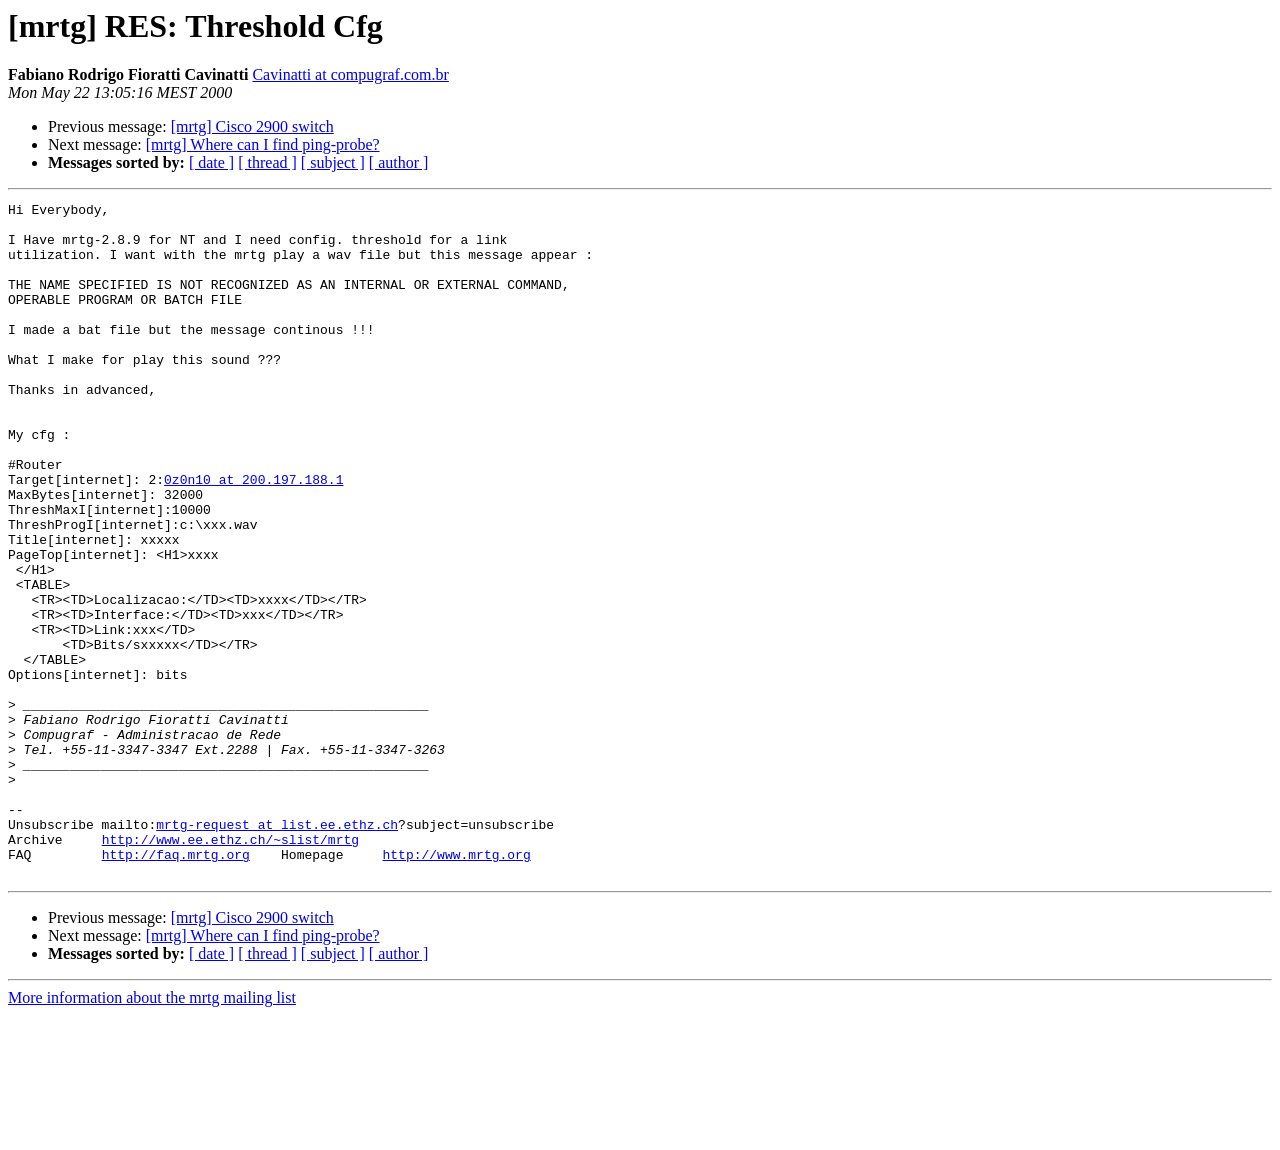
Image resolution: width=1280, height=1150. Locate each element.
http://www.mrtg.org (456, 986)
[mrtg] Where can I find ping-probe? (263, 144)
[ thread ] (267, 162)
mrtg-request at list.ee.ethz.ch (277, 950)
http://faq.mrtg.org (176, 986)
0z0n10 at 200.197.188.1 (253, 536)
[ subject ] (333, 162)
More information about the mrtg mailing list (152, 1132)
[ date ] (211, 162)
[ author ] (399, 162)
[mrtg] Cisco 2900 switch (252, 126)
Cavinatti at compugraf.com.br (350, 74)
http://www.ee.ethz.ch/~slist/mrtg (230, 968)
